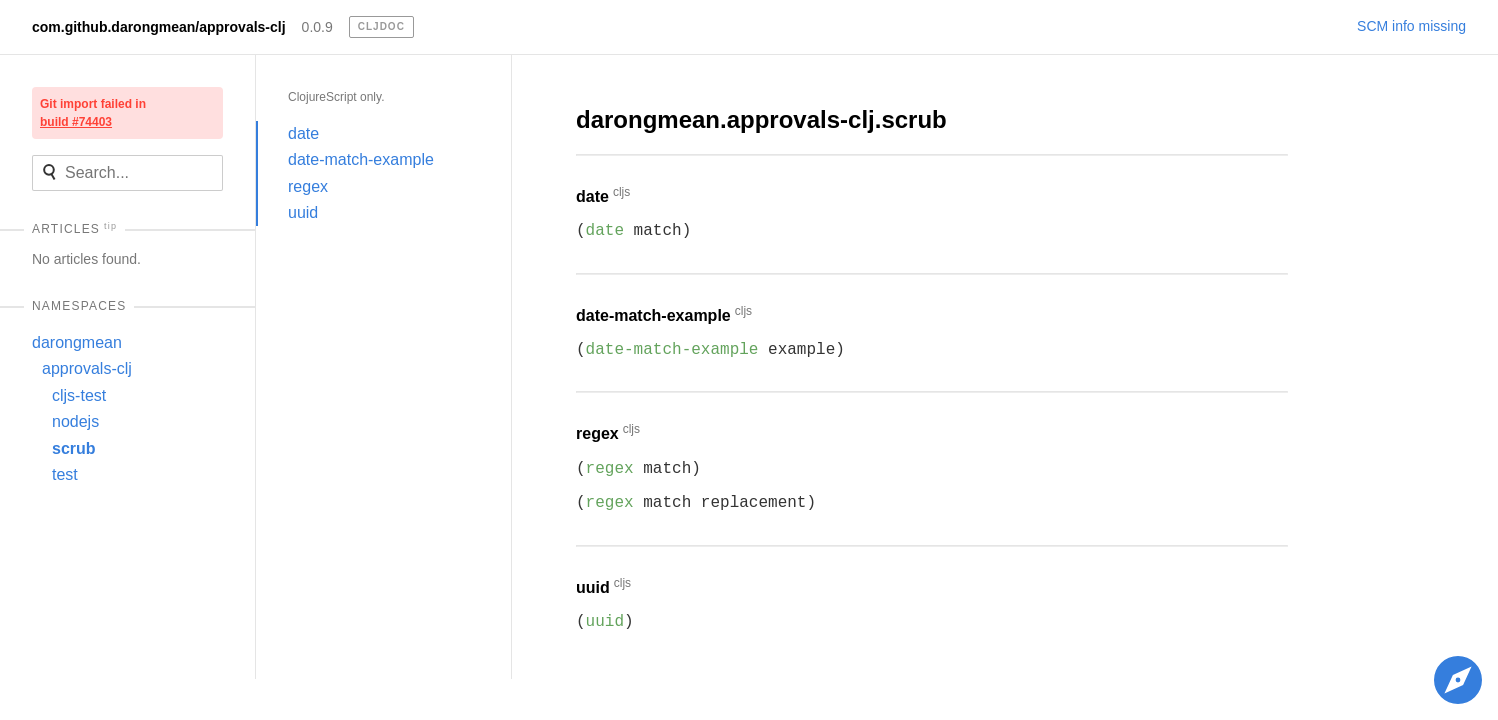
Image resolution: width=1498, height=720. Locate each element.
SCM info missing (1411, 26)
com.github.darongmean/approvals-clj (159, 27)
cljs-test (79, 395)
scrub (74, 448)
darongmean (77, 342)
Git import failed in (93, 113)
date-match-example (361, 159)
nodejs (75, 421)
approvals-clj (87, 368)
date (303, 133)
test (65, 474)
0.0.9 (317, 27)
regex (308, 186)
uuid (303, 212)
